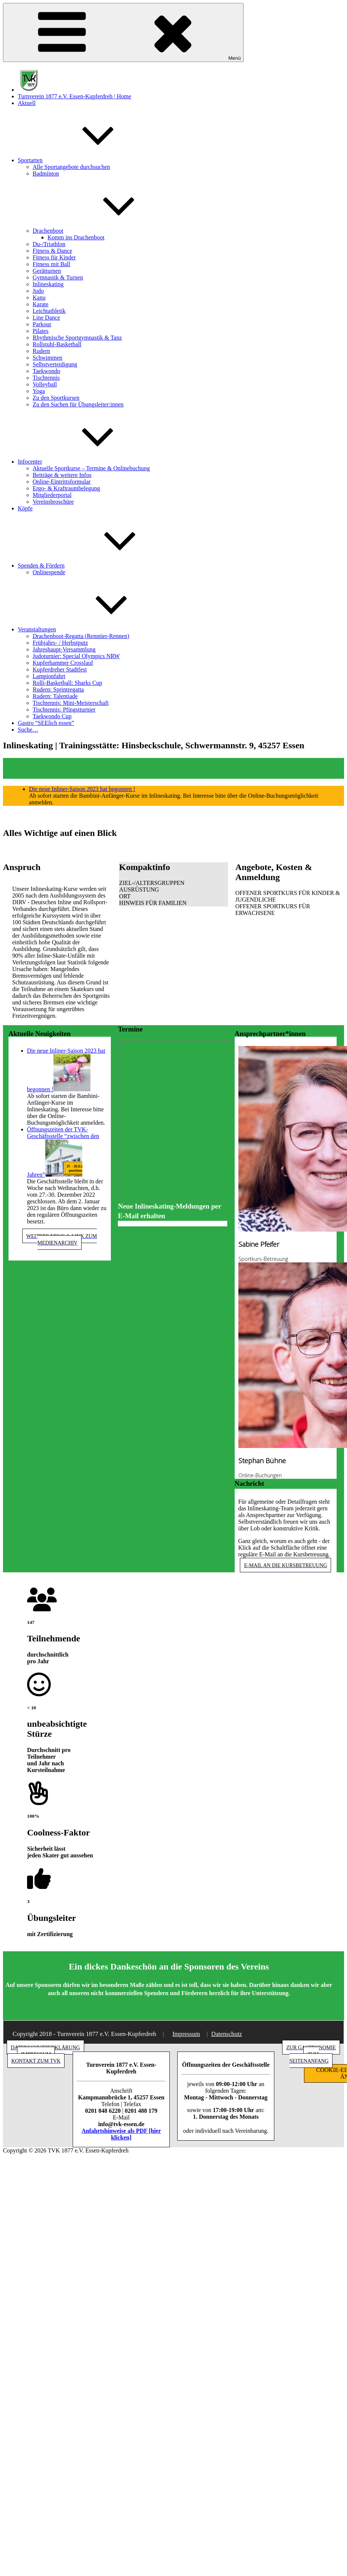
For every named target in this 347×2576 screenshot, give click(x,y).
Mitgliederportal (52, 495)
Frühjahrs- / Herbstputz (60, 643)
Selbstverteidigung (55, 364)
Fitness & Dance (52, 251)
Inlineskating (48, 284)
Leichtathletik (49, 311)
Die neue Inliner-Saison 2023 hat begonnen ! (82, 789)
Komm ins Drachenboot (76, 237)
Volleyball (45, 384)
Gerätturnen (47, 271)
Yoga (39, 391)
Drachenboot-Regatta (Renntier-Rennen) (81, 636)
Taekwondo (46, 371)
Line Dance (46, 317)
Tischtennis (46, 378)
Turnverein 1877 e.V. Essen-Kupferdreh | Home (74, 96)
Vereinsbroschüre (53, 501)
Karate (41, 304)
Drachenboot (104, 231)
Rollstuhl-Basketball (57, 344)
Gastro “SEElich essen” (46, 723)
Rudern (41, 351)
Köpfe (25, 508)
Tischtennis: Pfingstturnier (64, 709)
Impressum (186, 2033)
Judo (38, 291)
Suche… (28, 729)
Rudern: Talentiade (55, 696)
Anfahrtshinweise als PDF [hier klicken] (121, 2134)
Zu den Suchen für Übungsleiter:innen (78, 404)
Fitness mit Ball (51, 264)
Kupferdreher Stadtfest (60, 669)
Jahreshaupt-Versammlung (64, 649)
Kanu (39, 297)
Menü (123, 32)
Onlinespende (49, 572)
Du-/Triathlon (49, 244)
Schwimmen (47, 357)
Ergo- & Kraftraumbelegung (66, 488)
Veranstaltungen (92, 629)
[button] (173, 883)
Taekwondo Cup (52, 716)
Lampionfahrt (49, 676)
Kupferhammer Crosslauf (63, 663)
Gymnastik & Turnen (58, 277)
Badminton (46, 173)
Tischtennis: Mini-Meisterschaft (71, 703)
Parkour (42, 324)
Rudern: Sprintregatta (58, 689)
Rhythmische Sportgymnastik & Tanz (77, 337)
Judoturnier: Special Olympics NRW (76, 656)
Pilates (41, 331)
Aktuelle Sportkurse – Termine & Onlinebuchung (91, 468)
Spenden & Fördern (97, 565)
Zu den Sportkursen (56, 398)
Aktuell (27, 103)
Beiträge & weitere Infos (62, 475)
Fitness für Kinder (54, 257)
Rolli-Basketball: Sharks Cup (67, 683)
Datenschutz (226, 2033)
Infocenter (85, 461)
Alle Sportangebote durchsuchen (71, 167)
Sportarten (86, 160)
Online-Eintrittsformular (61, 481)
